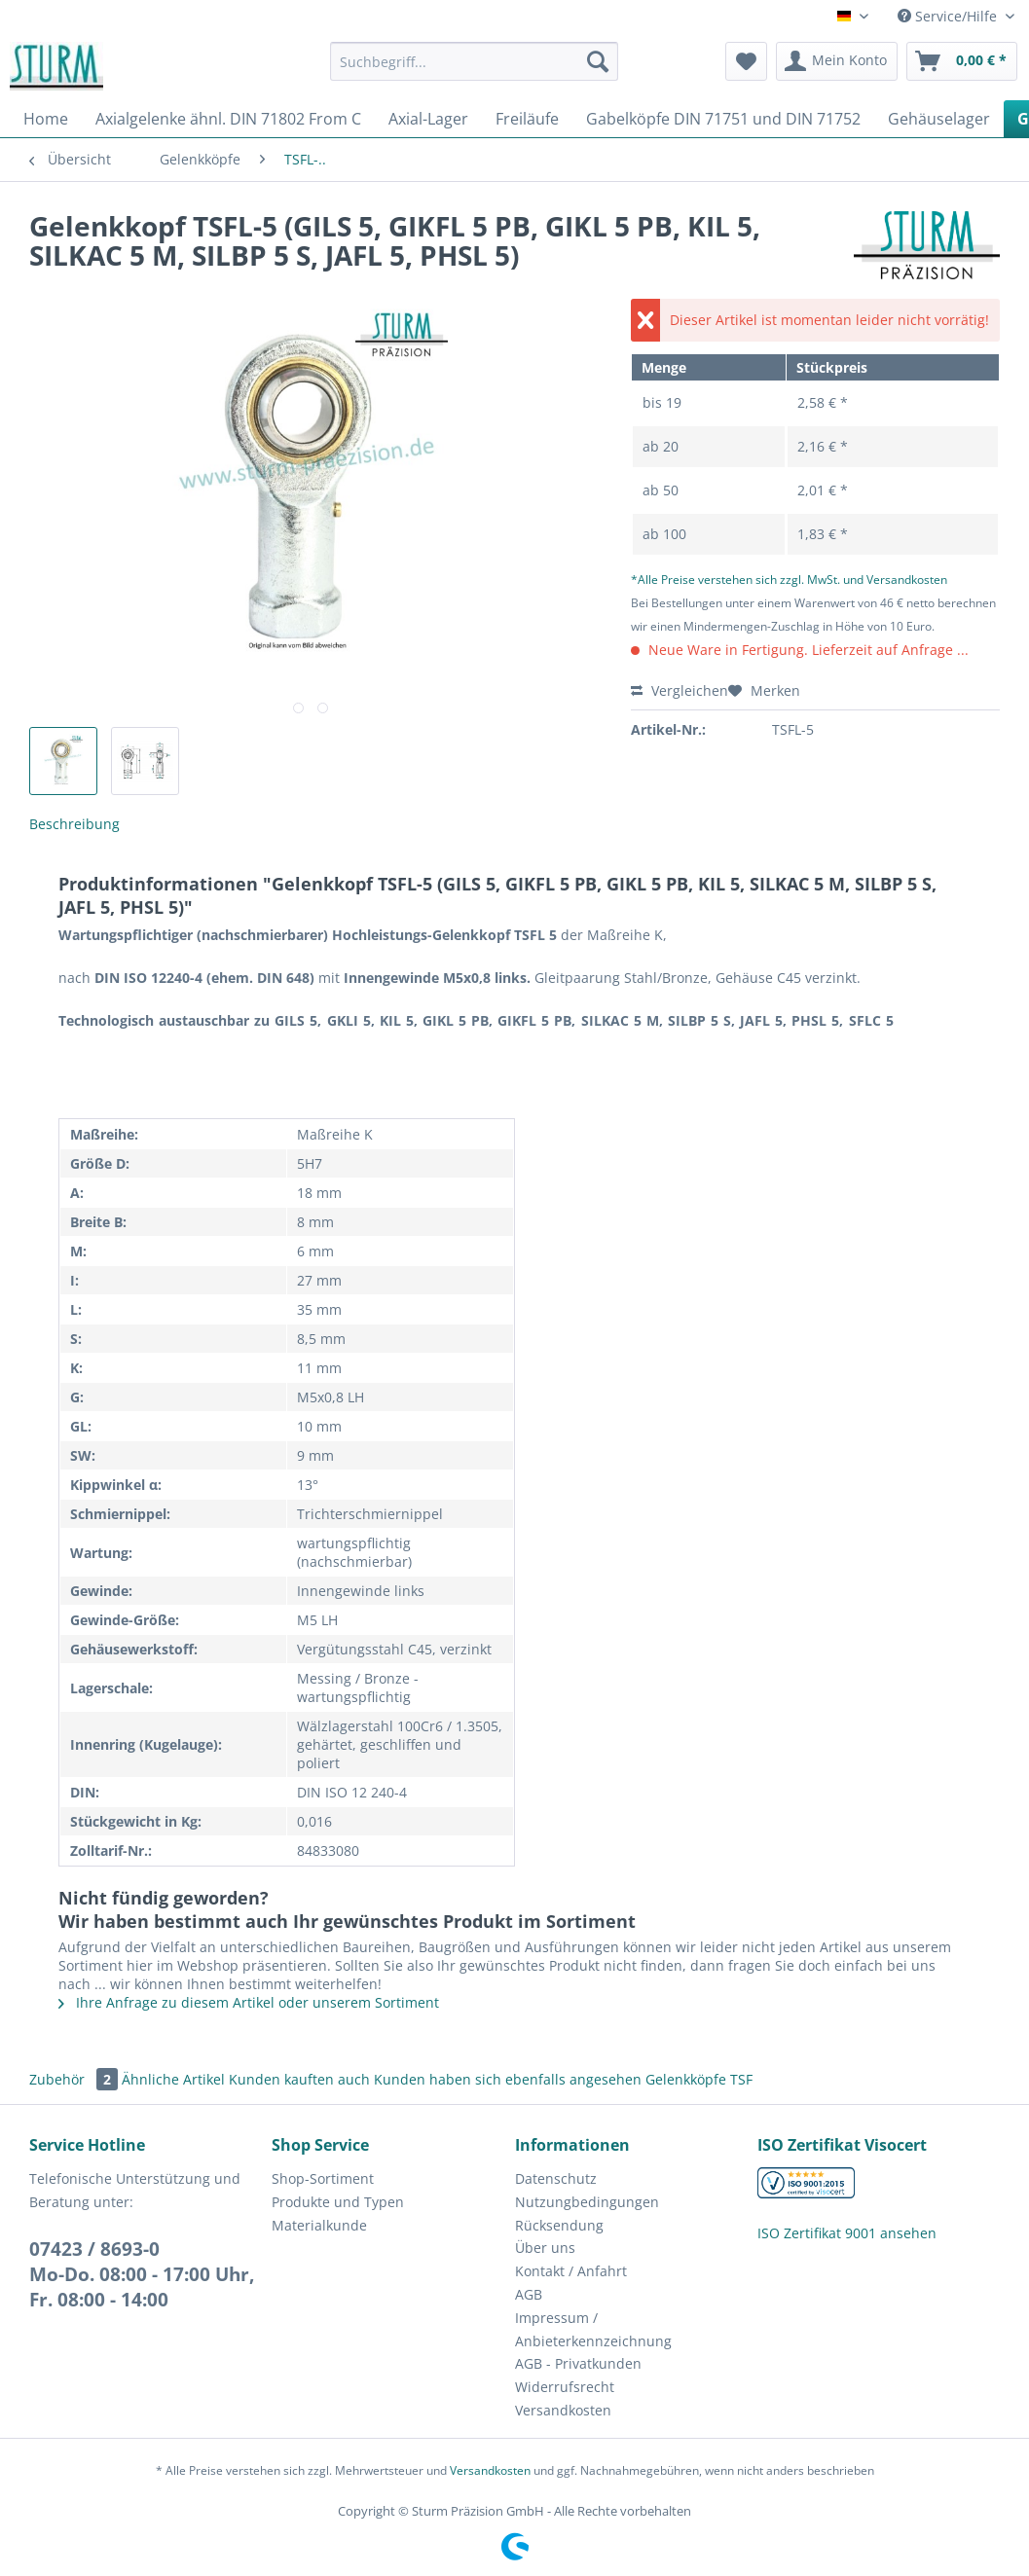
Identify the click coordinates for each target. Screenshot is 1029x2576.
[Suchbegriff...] (474, 61)
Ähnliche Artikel (173, 2079)
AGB (528, 2294)
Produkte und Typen (338, 2202)
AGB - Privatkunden (578, 2363)
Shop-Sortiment (323, 2178)
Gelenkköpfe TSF (699, 2079)
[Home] (46, 118)
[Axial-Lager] (428, 118)
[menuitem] (474, 70)
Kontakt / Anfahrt (571, 2271)
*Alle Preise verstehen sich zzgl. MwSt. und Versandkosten (789, 579)
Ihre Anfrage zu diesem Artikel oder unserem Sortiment (248, 2002)
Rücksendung (559, 2225)
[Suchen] (597, 61)
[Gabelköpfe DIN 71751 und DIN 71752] (723, 118)
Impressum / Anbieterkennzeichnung (593, 2329)
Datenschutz (556, 2178)
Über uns (545, 2247)
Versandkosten (563, 2410)
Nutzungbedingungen (587, 2202)
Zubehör (75, 2079)
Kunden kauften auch (299, 2079)
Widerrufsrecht (564, 2386)
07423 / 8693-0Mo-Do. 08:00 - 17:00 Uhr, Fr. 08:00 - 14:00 (141, 2274)
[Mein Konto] (837, 61)
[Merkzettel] (746, 61)
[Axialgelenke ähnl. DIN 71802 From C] (228, 118)
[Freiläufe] (527, 118)
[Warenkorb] (961, 61)
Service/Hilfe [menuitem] (949, 16)
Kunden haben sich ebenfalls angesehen (508, 2079)
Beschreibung (74, 824)
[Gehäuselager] (939, 118)
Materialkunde (319, 2225)
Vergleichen (679, 690)
